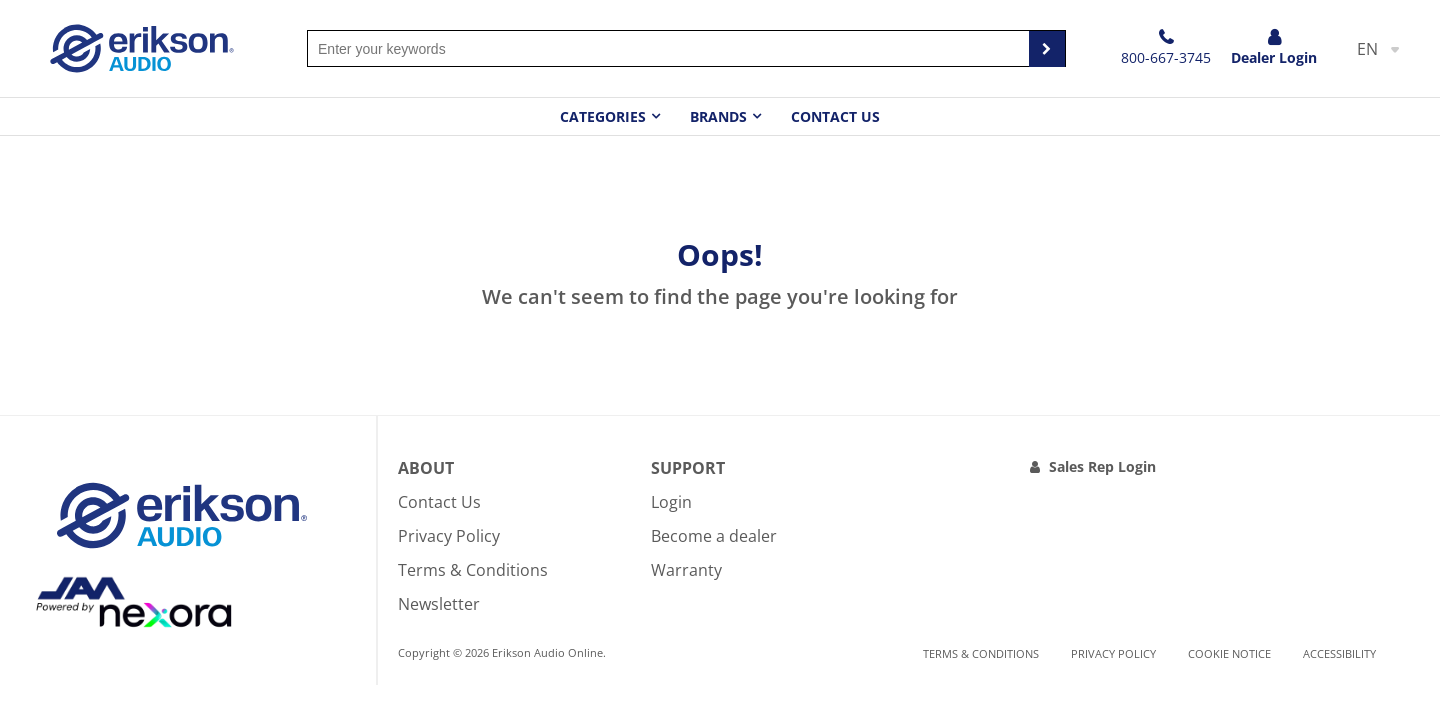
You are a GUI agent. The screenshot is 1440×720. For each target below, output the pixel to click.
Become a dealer (714, 536)
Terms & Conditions (473, 570)
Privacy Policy (449, 536)
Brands (718, 116)
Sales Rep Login (1102, 466)
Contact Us (835, 116)
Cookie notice (1229, 653)
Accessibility (1339, 653)
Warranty (686, 570)
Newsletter (439, 604)
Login (671, 502)
